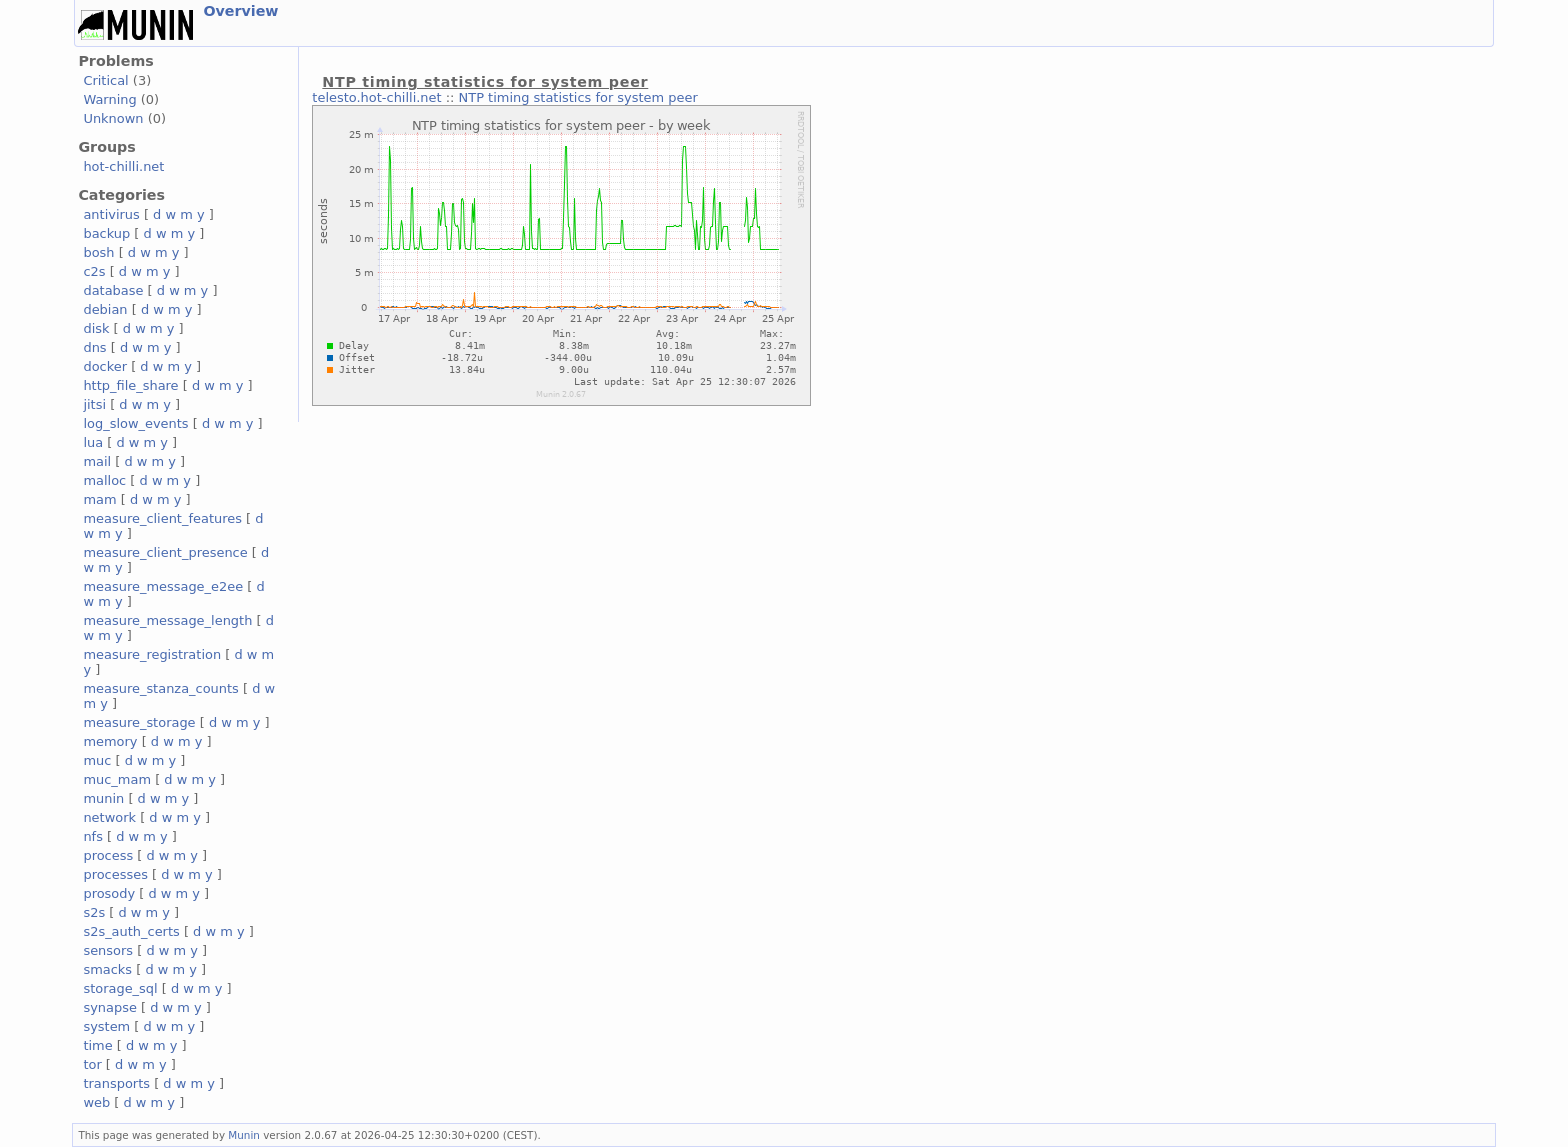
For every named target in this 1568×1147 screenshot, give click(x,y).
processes (115, 874)
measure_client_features (162, 518)
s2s (94, 912)
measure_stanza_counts (160, 688)
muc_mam (117, 779)
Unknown (113, 118)
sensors (108, 950)
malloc (104, 480)
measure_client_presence (165, 552)
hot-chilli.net (123, 166)
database (113, 290)
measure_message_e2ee (163, 586)
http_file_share (130, 385)
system (106, 1026)
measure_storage (139, 722)
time (97, 1045)
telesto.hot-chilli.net (376, 97)
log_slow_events (135, 423)
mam (99, 499)
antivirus (111, 214)
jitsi (94, 404)
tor (92, 1064)
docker (105, 366)
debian (105, 309)
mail (97, 461)
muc (97, 760)
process (108, 855)
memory (110, 741)
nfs (93, 836)
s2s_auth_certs (131, 931)
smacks (107, 969)
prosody (109, 893)
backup (106, 233)
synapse (110, 1007)
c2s (94, 271)
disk (96, 328)
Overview (240, 11)
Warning (109, 99)
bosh (98, 252)
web (96, 1102)
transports (116, 1083)
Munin (244, 1135)
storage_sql (120, 988)
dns (94, 347)
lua (93, 442)
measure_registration (152, 654)
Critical (105, 80)
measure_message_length (167, 620)
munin (103, 798)
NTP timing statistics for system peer (578, 97)
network (109, 817)
